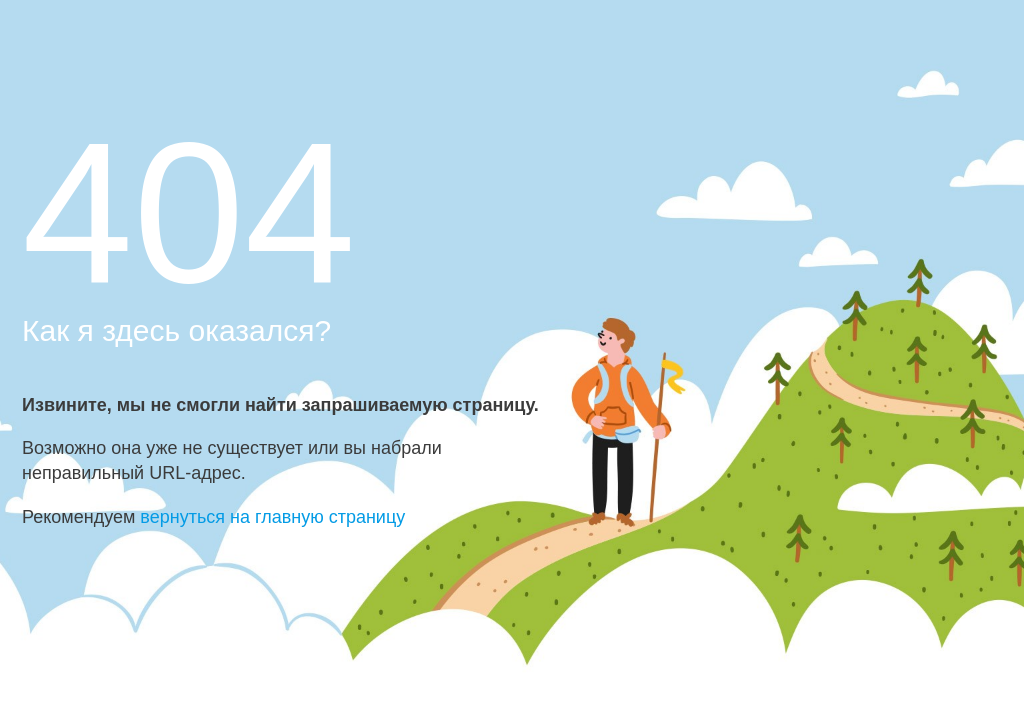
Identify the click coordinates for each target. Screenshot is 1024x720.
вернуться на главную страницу (272, 517)
